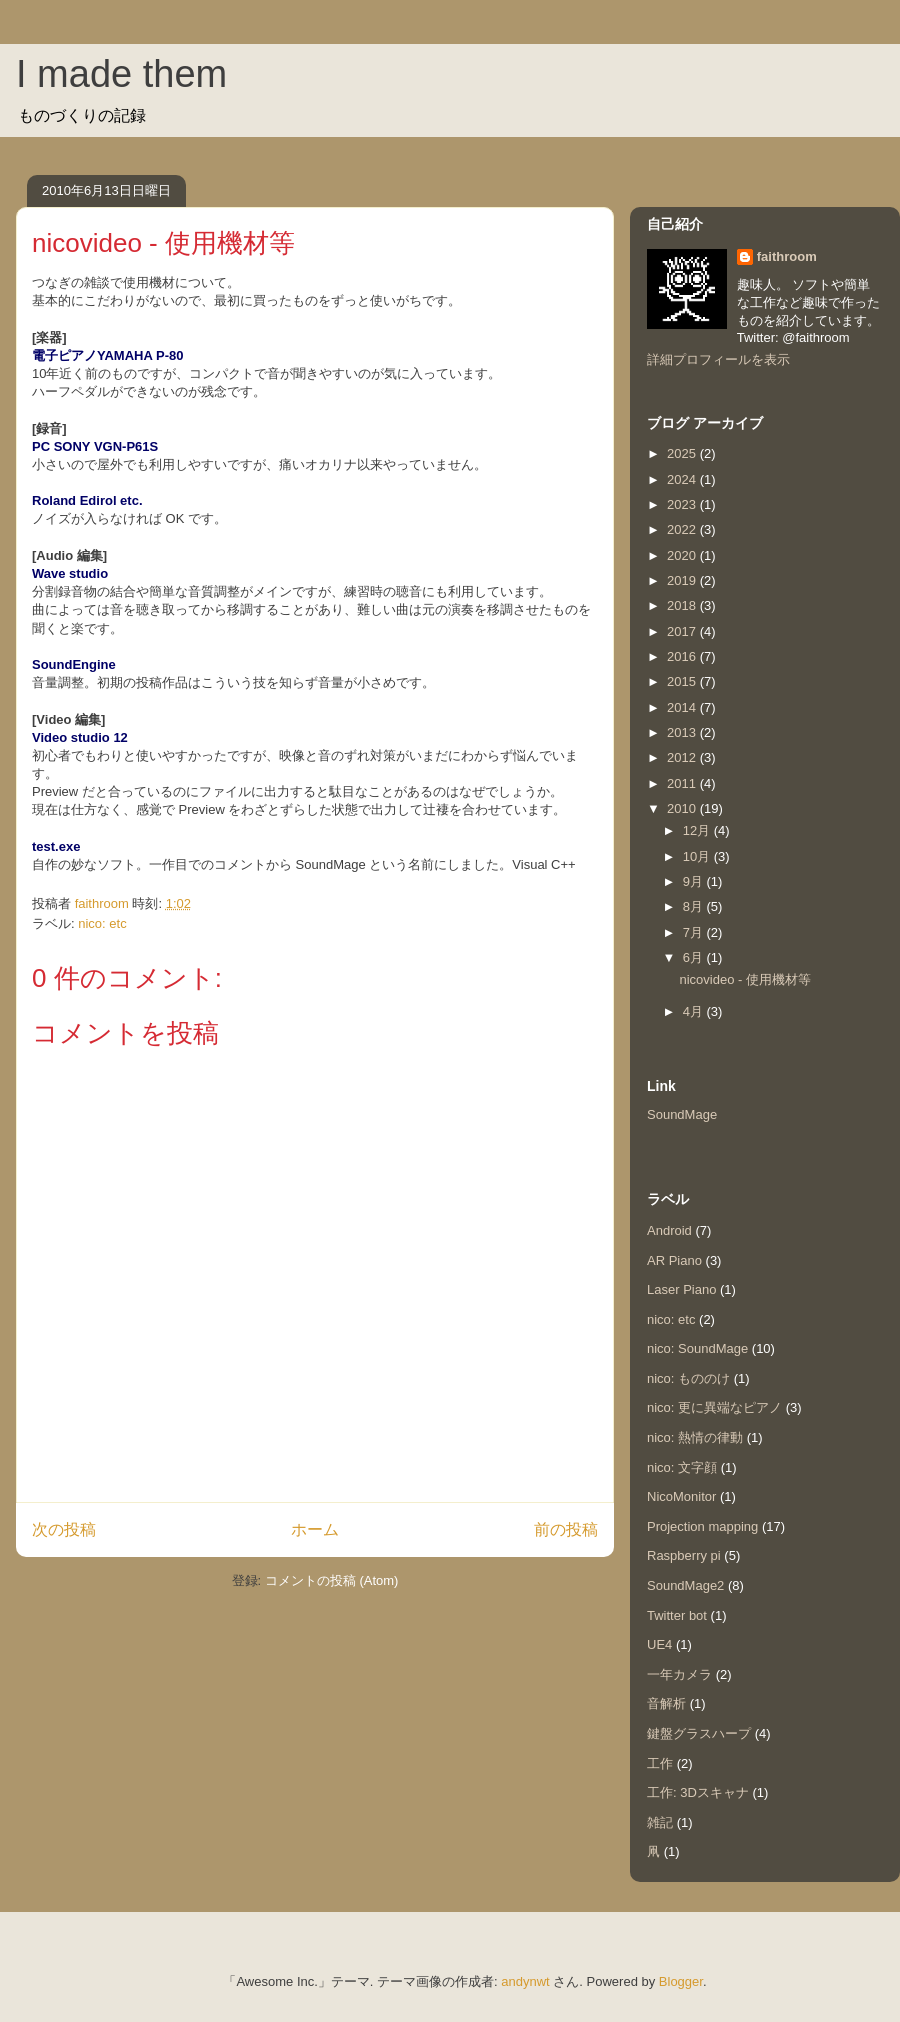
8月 (695, 906)
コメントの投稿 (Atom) (332, 1580)
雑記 (660, 1822)
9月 (695, 881)
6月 (695, 957)
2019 (683, 580)
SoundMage (682, 1114)
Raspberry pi (684, 1555)
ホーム (315, 1529)
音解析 (666, 1703)
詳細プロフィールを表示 (718, 359)
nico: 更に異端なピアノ (714, 1407)
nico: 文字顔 (682, 1467)
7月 (695, 932)
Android (669, 1230)
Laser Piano (681, 1289)
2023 (683, 504)
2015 (683, 681)
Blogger (681, 1981)
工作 (660, 1763)
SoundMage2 (685, 1585)
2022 (683, 529)
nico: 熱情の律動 (695, 1437)
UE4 (659, 1644)
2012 (683, 757)
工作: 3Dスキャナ (698, 1792)
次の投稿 (64, 1529)
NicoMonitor (681, 1496)
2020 (683, 555)
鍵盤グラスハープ (699, 1733)
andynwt (525, 1981)
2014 (683, 707)
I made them (121, 74)
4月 (695, 1011)
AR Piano (674, 1260)
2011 (683, 783)
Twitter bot (677, 1615)
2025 (683, 453)
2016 (683, 656)
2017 (683, 631)
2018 (683, 605)
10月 (698, 856)
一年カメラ (679, 1674)
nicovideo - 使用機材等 (744, 979)
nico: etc (102, 923)
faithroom (787, 256)
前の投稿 (566, 1529)
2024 (683, 479)
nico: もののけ (688, 1378)
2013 (683, 732)
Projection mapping (702, 1526)
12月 (698, 830)
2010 (683, 808)
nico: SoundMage (697, 1348)
